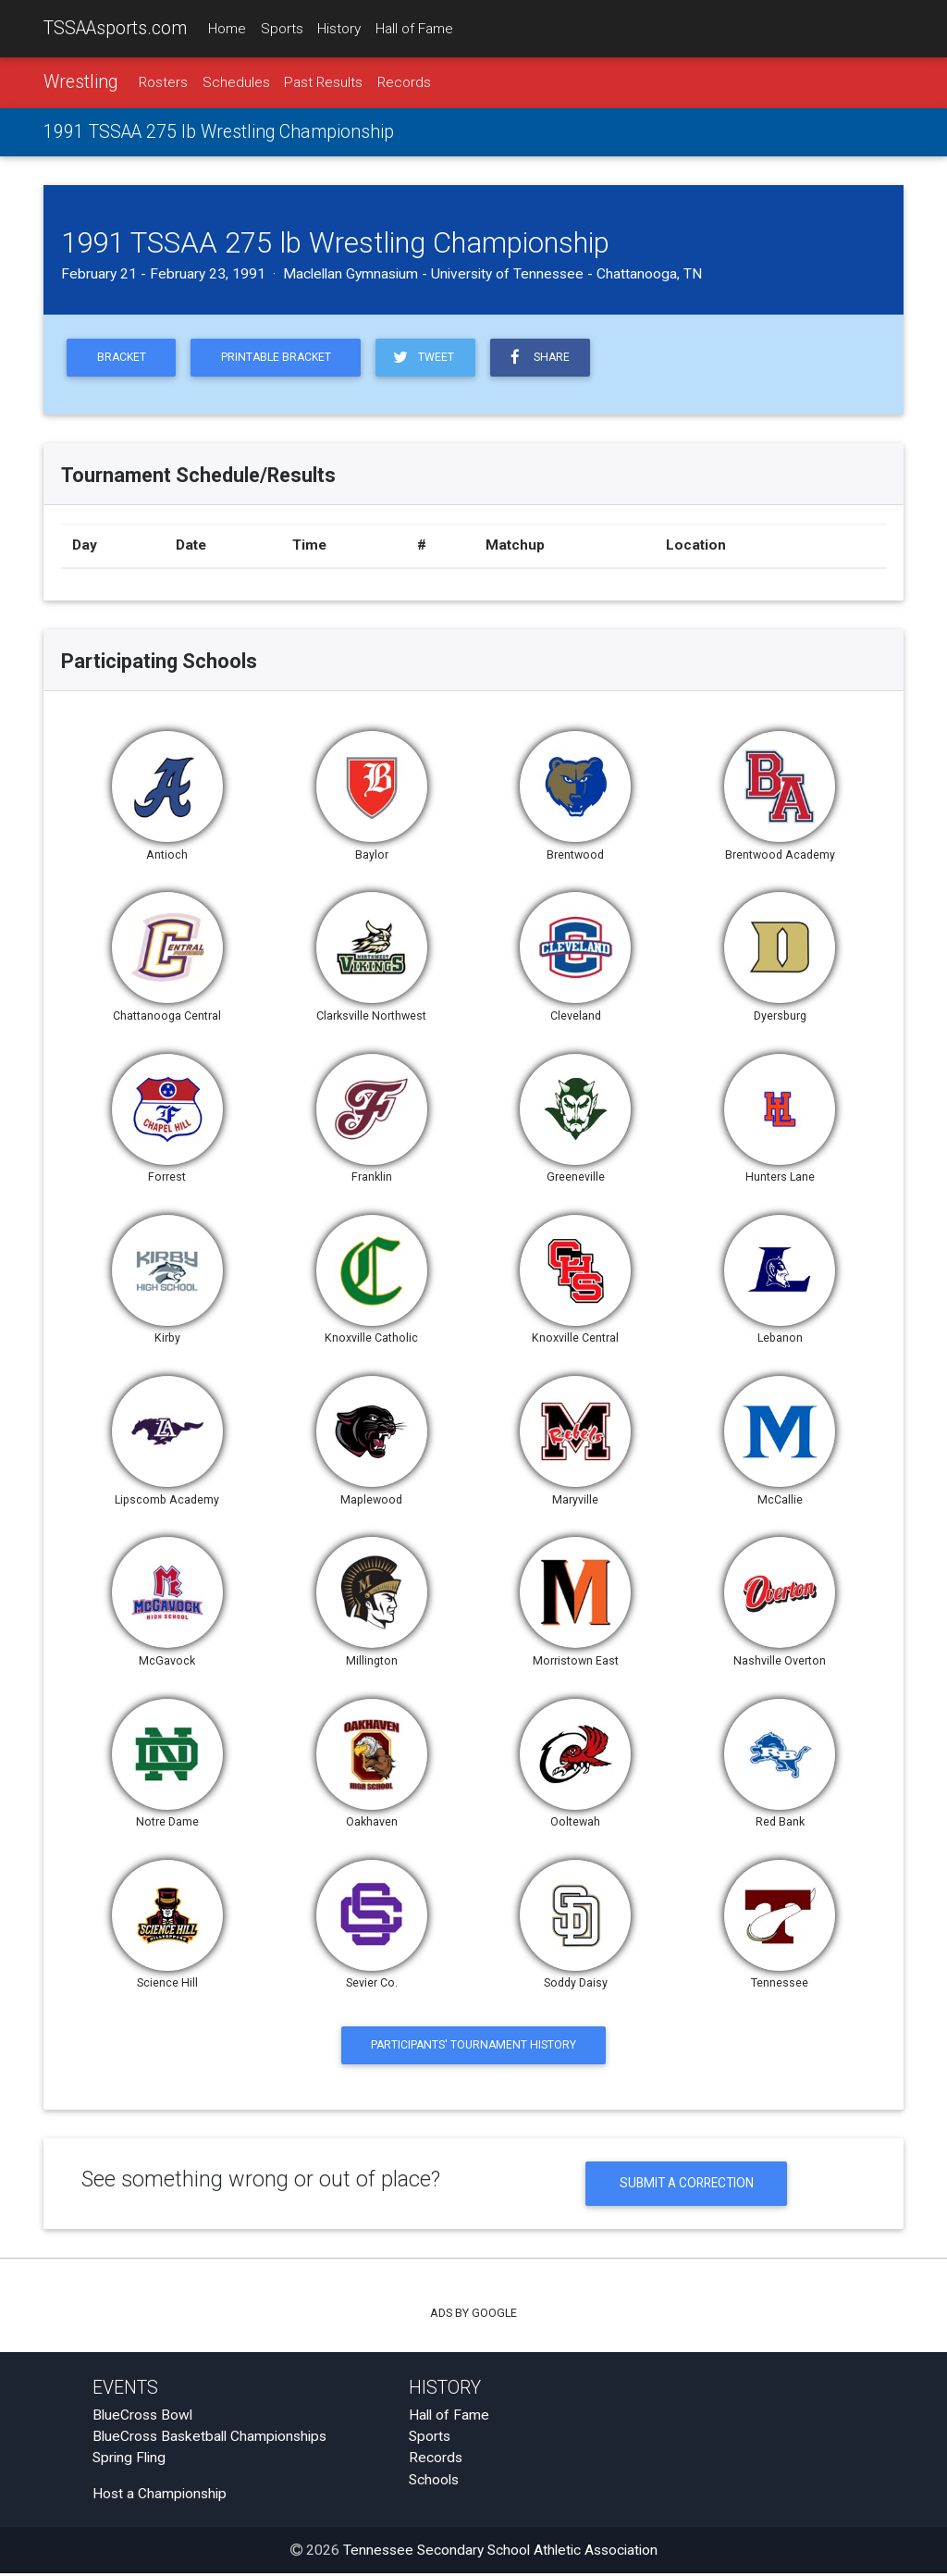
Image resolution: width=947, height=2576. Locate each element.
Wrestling (80, 82)
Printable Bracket (280, 358)
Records (404, 82)
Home (227, 28)
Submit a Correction (687, 2185)
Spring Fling (129, 2460)
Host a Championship (159, 2496)
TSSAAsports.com (115, 28)
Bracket (122, 358)
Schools (434, 2482)
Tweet (429, 357)
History (339, 28)
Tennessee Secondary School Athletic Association (500, 2553)
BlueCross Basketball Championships (209, 2439)
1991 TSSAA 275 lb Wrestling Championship (218, 132)
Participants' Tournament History (474, 2047)
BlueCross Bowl (142, 2417)
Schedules (236, 82)
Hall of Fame (414, 28)
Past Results (323, 82)
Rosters (163, 82)
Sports (282, 28)
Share (545, 357)
